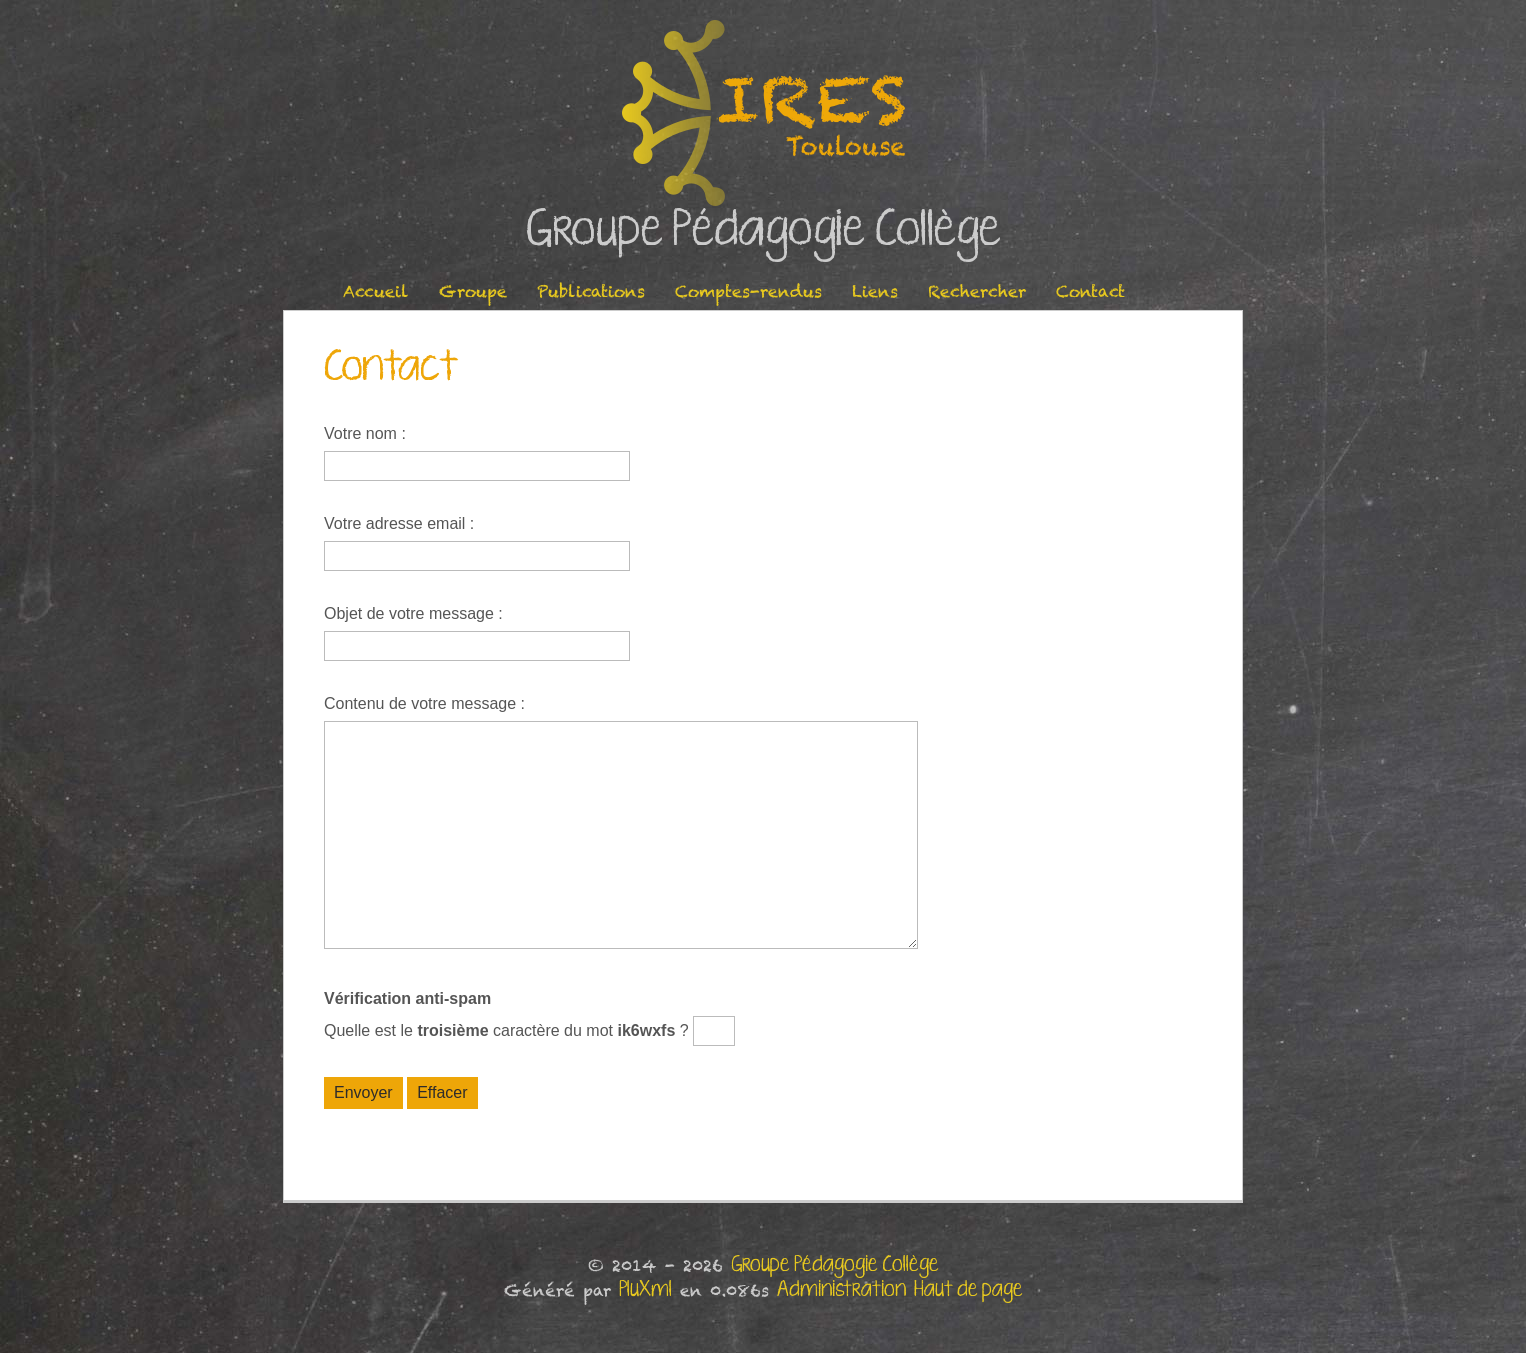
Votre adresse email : (399, 523)
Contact (1090, 291)
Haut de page (968, 1290)
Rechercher (977, 291)
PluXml (645, 1290)
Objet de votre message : (413, 613)
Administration (841, 1290)
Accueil (376, 291)
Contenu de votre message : (424, 703)
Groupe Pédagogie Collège (763, 231)
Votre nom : (365, 433)
